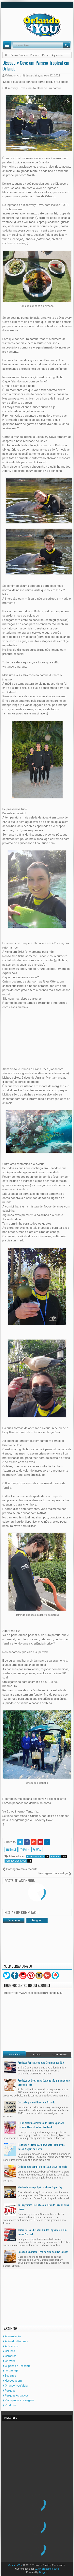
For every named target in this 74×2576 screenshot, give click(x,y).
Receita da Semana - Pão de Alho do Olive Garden (43, 2252)
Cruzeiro (10, 2361)
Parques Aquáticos (19, 1861)
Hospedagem (13, 2380)
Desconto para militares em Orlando (36, 2102)
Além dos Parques (16, 2341)
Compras (10, 2356)
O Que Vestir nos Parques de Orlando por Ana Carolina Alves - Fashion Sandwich (41, 2125)
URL (37, 1849)
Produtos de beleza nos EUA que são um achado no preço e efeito (44, 2082)
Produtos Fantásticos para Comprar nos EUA (41, 2062)
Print (24, 1849)
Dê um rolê (11, 2370)
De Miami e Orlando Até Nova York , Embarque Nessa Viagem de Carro (41, 2147)
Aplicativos (12, 2346)
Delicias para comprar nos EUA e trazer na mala (42, 2166)
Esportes (10, 2375)
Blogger (43, 2572)
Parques (59, 1856)
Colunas (10, 2351)
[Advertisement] (27, 2022)
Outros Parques (38, 1856)
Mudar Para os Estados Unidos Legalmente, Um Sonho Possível (42, 2232)
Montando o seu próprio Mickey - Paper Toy (40, 2187)
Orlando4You (15, 2565)
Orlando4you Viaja (16, 2385)
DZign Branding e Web (47, 2568)
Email (11, 1849)
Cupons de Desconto (18, 2366)
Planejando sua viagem (19, 2400)
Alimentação (13, 2336)
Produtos (10, 2405)
